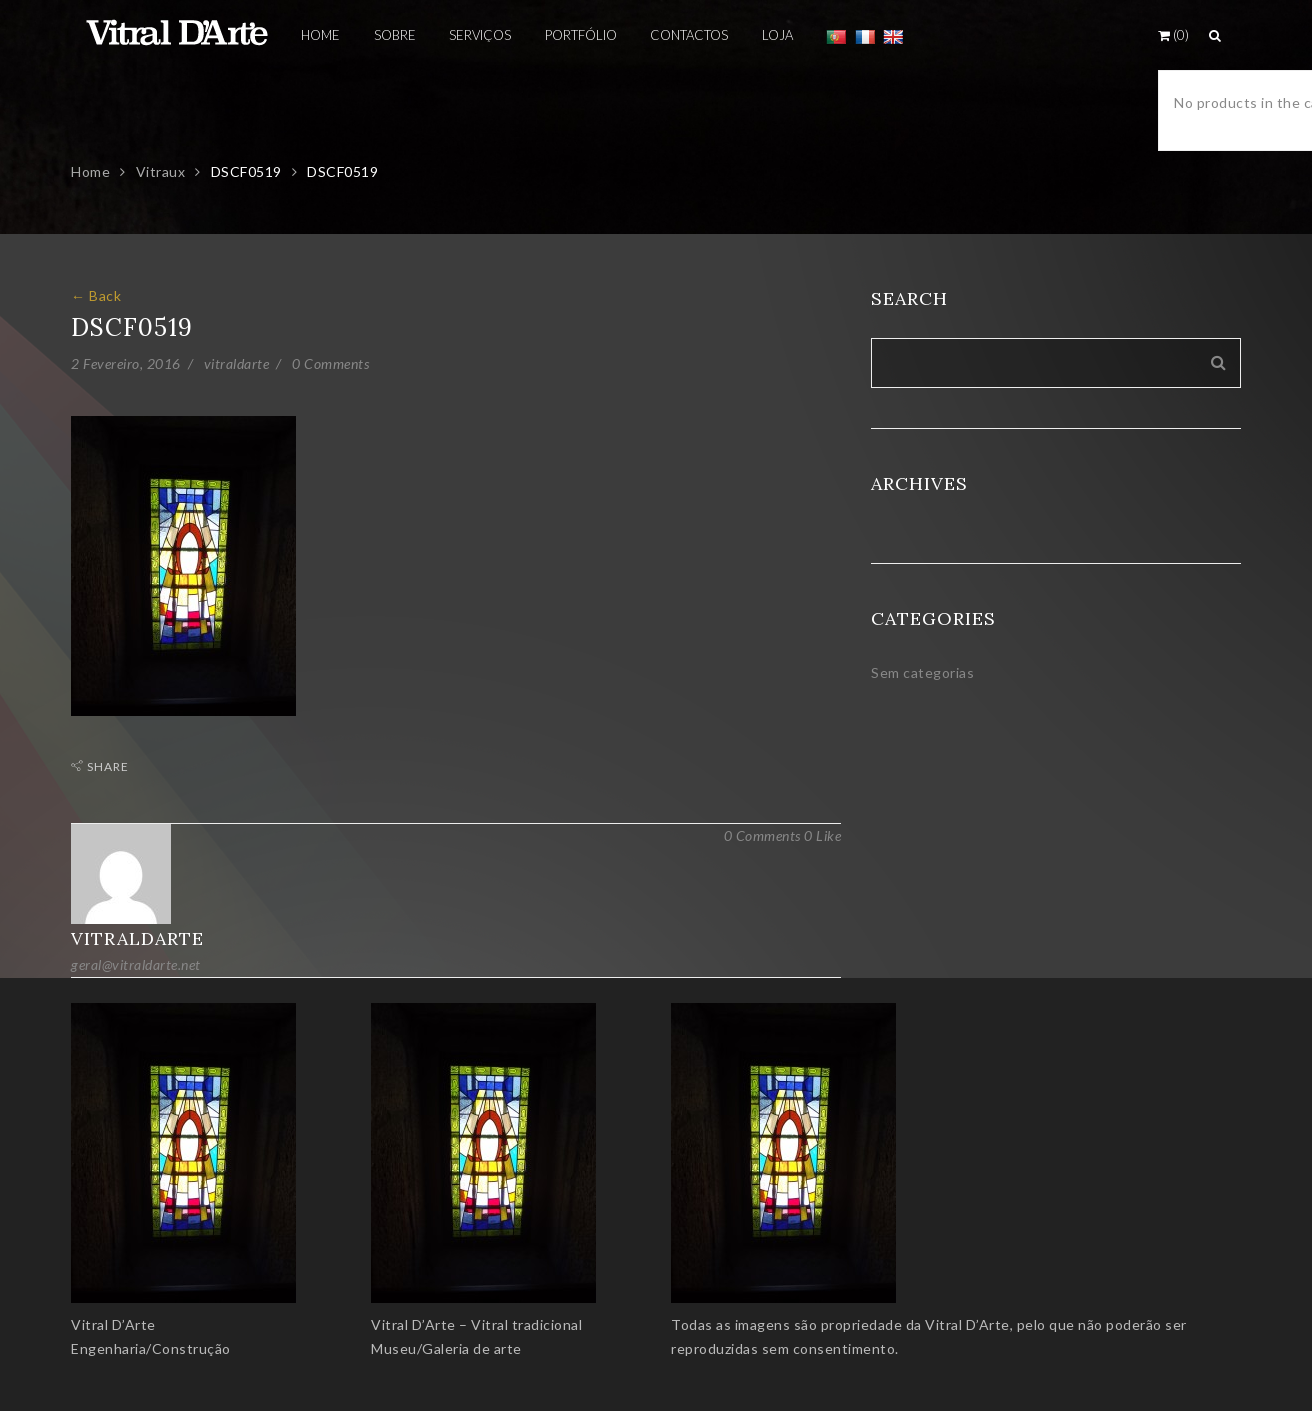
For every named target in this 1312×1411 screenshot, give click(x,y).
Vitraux (161, 171)
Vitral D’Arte (113, 1324)
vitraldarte (237, 363)
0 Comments (330, 363)
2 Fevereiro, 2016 (126, 363)
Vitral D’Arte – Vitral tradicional (476, 1324)
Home (90, 171)
